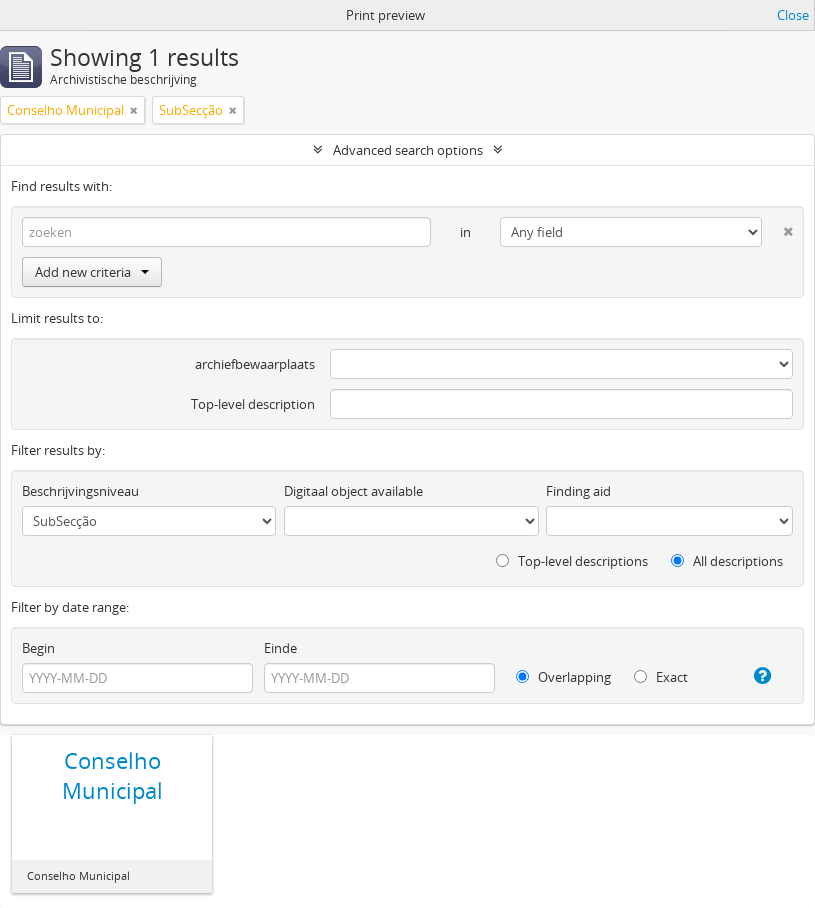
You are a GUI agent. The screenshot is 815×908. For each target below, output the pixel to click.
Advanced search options (408, 150)
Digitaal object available (353, 491)
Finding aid (578, 491)
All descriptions (727, 561)
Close (793, 15)
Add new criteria (92, 272)
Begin (38, 648)
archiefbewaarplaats (255, 364)
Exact (661, 677)
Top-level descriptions (572, 561)
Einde (280, 648)
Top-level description (253, 404)
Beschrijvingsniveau (80, 491)
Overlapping (563, 677)
